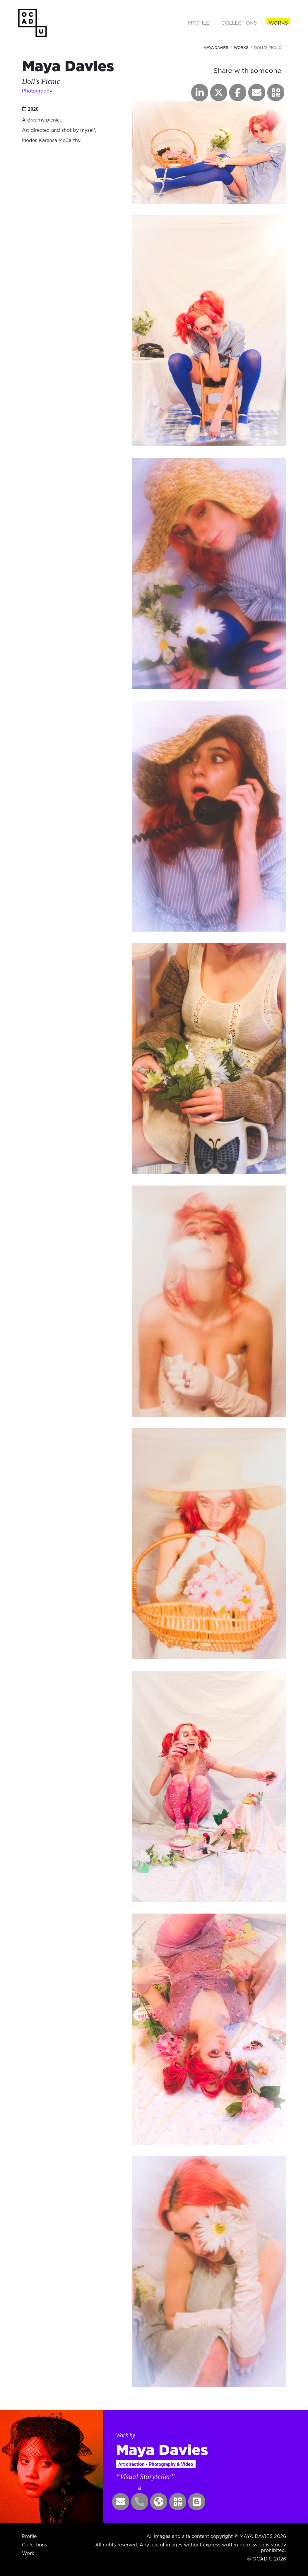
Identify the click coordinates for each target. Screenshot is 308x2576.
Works (241, 47)
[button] (275, 92)
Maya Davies (215, 47)
